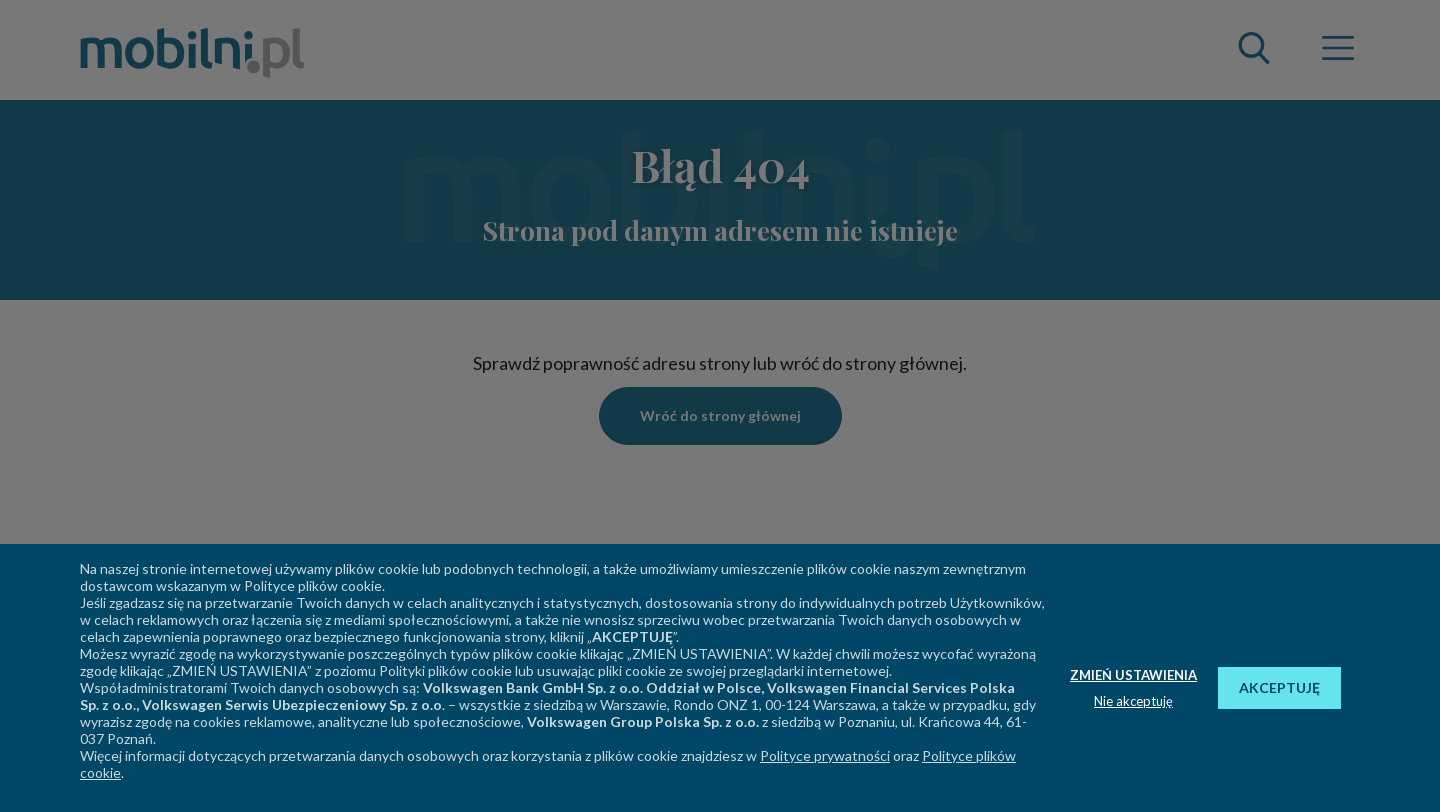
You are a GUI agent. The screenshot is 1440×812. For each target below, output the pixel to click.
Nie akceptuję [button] (1133, 701)
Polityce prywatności (825, 755)
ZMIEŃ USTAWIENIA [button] (1133, 675)
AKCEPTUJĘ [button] (1279, 687)
